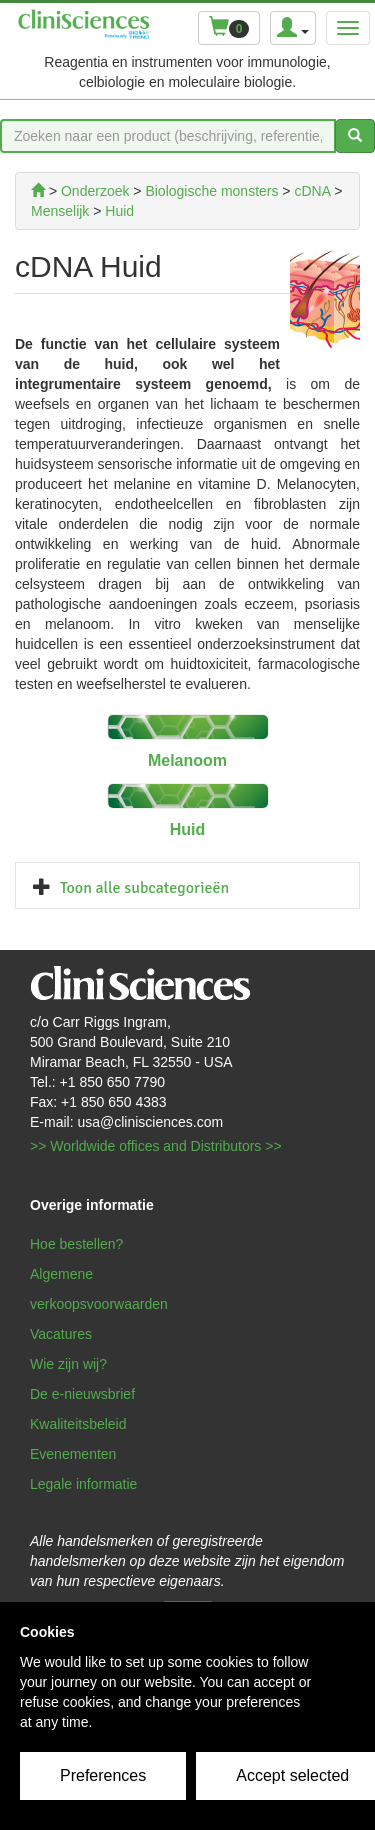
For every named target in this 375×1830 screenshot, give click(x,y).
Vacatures (61, 1334)
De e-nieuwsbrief (82, 1394)
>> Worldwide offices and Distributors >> (156, 1146)
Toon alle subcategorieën (144, 888)
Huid (188, 829)
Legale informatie (83, 1484)
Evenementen (73, 1454)
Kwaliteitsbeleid (78, 1424)
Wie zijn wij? (68, 1364)
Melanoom (187, 760)
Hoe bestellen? (76, 1244)
